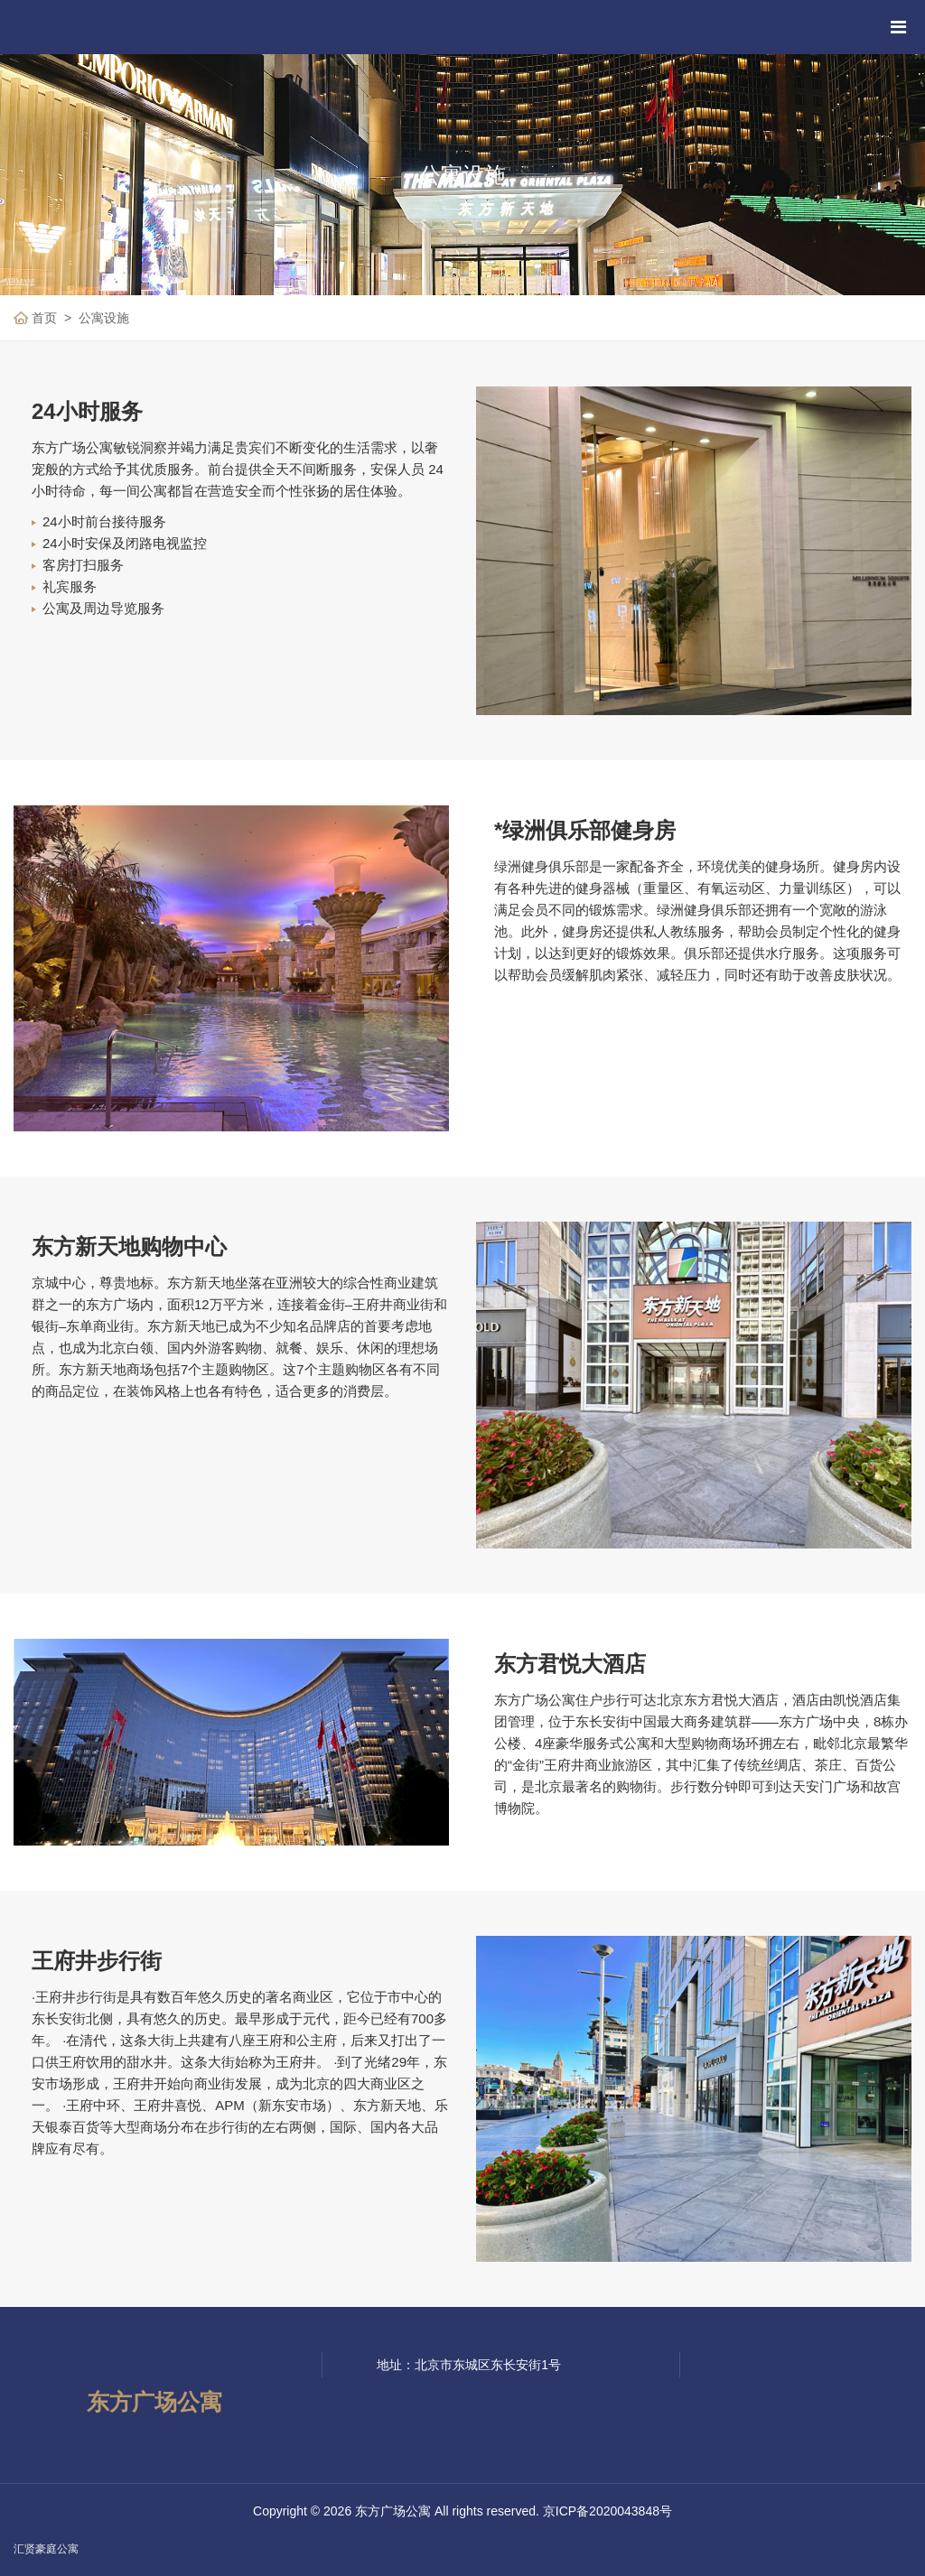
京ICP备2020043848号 (607, 2511)
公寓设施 (104, 318)
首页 (44, 318)
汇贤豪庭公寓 (46, 2549)
